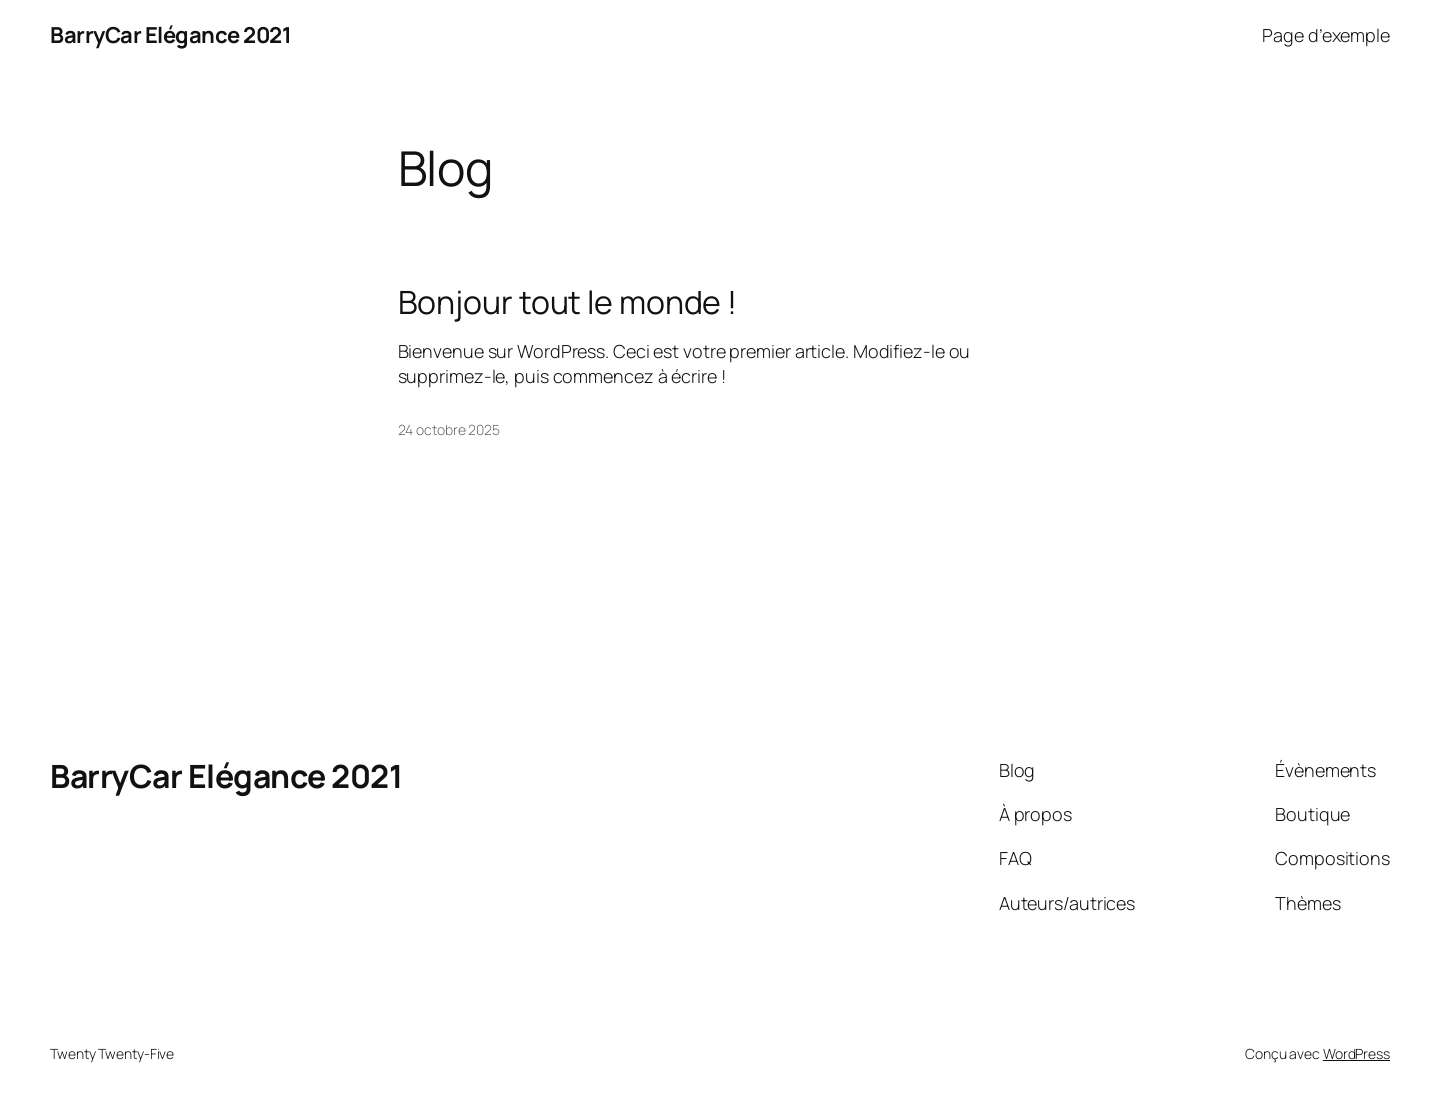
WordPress (1356, 1053)
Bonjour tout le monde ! (568, 302)
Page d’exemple (1326, 35)
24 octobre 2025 (449, 429)
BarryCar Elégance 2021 (170, 35)
